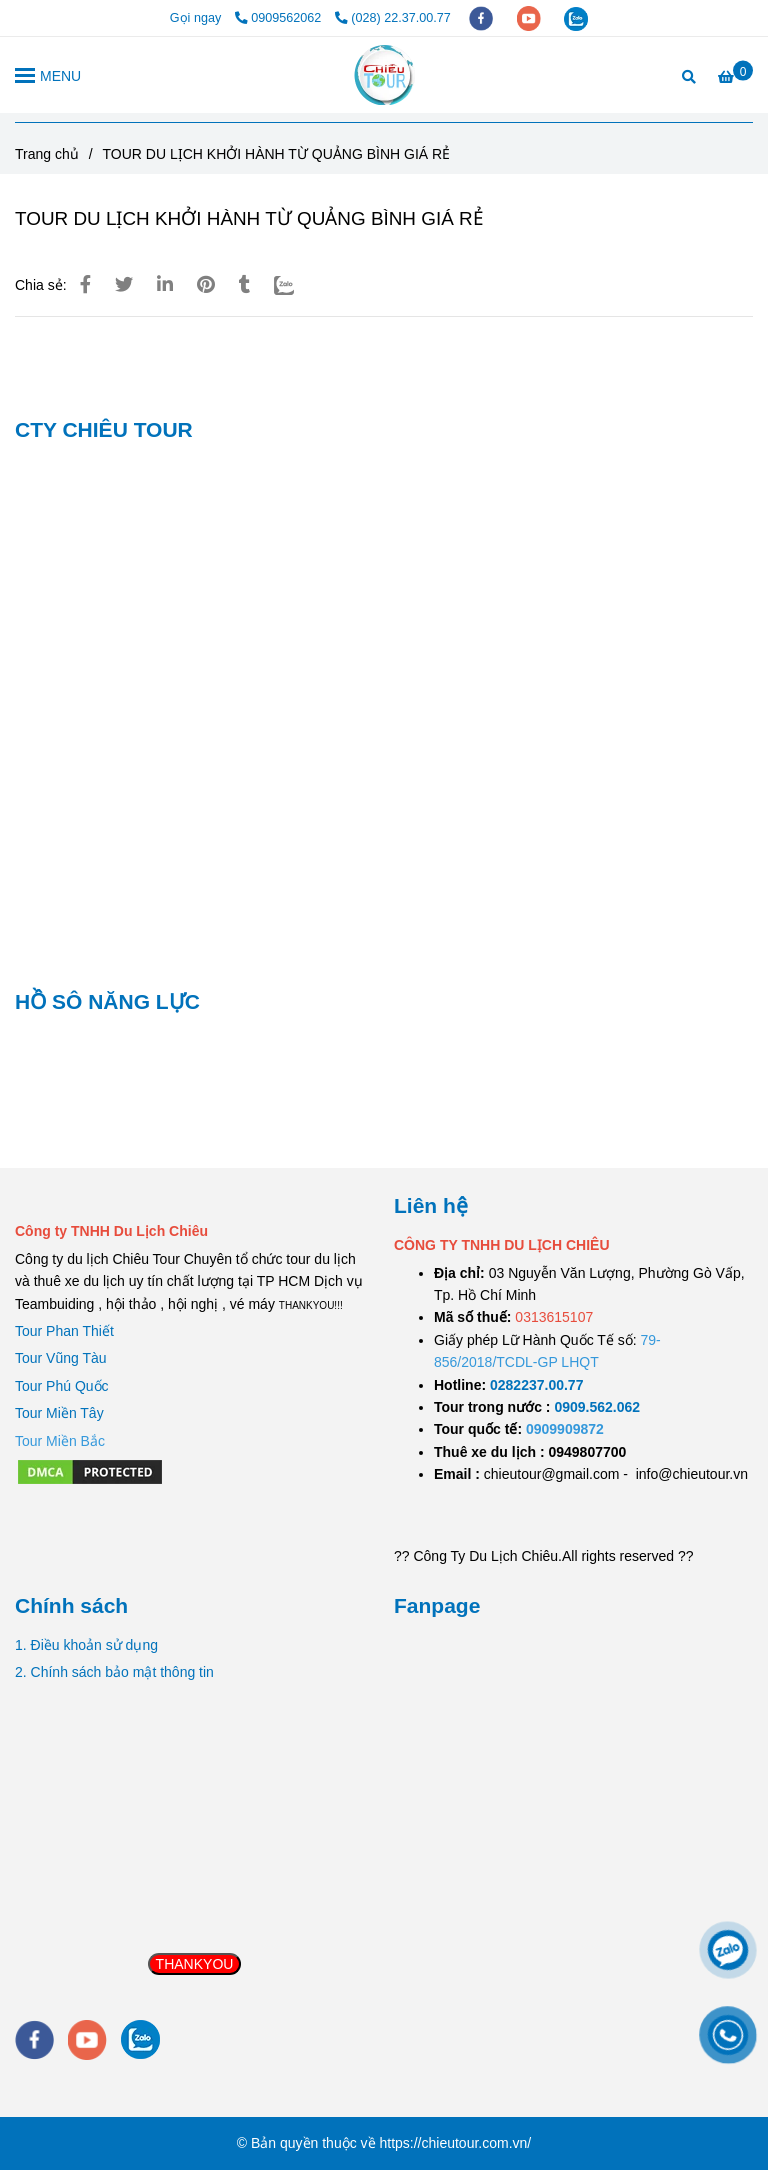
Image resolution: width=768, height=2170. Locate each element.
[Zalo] (296, 285)
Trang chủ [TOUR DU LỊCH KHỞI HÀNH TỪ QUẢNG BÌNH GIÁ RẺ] (47, 154)
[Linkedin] (165, 285)
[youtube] (531, 18)
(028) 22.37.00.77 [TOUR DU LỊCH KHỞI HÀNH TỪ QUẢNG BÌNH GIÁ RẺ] (393, 18)
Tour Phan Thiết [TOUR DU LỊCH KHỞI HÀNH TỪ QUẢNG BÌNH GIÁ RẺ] (64, 1331)
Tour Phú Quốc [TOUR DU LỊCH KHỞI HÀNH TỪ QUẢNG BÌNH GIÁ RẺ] (62, 1386)
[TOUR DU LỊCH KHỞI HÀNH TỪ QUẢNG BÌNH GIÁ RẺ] (384, 75)
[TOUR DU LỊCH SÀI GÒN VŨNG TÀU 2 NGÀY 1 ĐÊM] (536, 1385)
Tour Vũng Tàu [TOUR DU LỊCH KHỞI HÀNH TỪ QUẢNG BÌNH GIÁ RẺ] (61, 1358)
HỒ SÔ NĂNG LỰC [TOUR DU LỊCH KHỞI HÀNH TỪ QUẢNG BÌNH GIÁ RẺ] (107, 1001)
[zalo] (576, 18)
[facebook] (483, 18)
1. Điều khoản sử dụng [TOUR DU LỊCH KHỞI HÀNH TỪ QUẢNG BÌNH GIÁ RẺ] (86, 1645)
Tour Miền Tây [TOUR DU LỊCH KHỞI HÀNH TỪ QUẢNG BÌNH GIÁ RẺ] (59, 1413)
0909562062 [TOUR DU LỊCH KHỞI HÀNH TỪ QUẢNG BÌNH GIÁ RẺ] (280, 18)
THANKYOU (195, 1964)
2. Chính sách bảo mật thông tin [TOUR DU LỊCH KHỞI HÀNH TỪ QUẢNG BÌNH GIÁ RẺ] (114, 1672)
